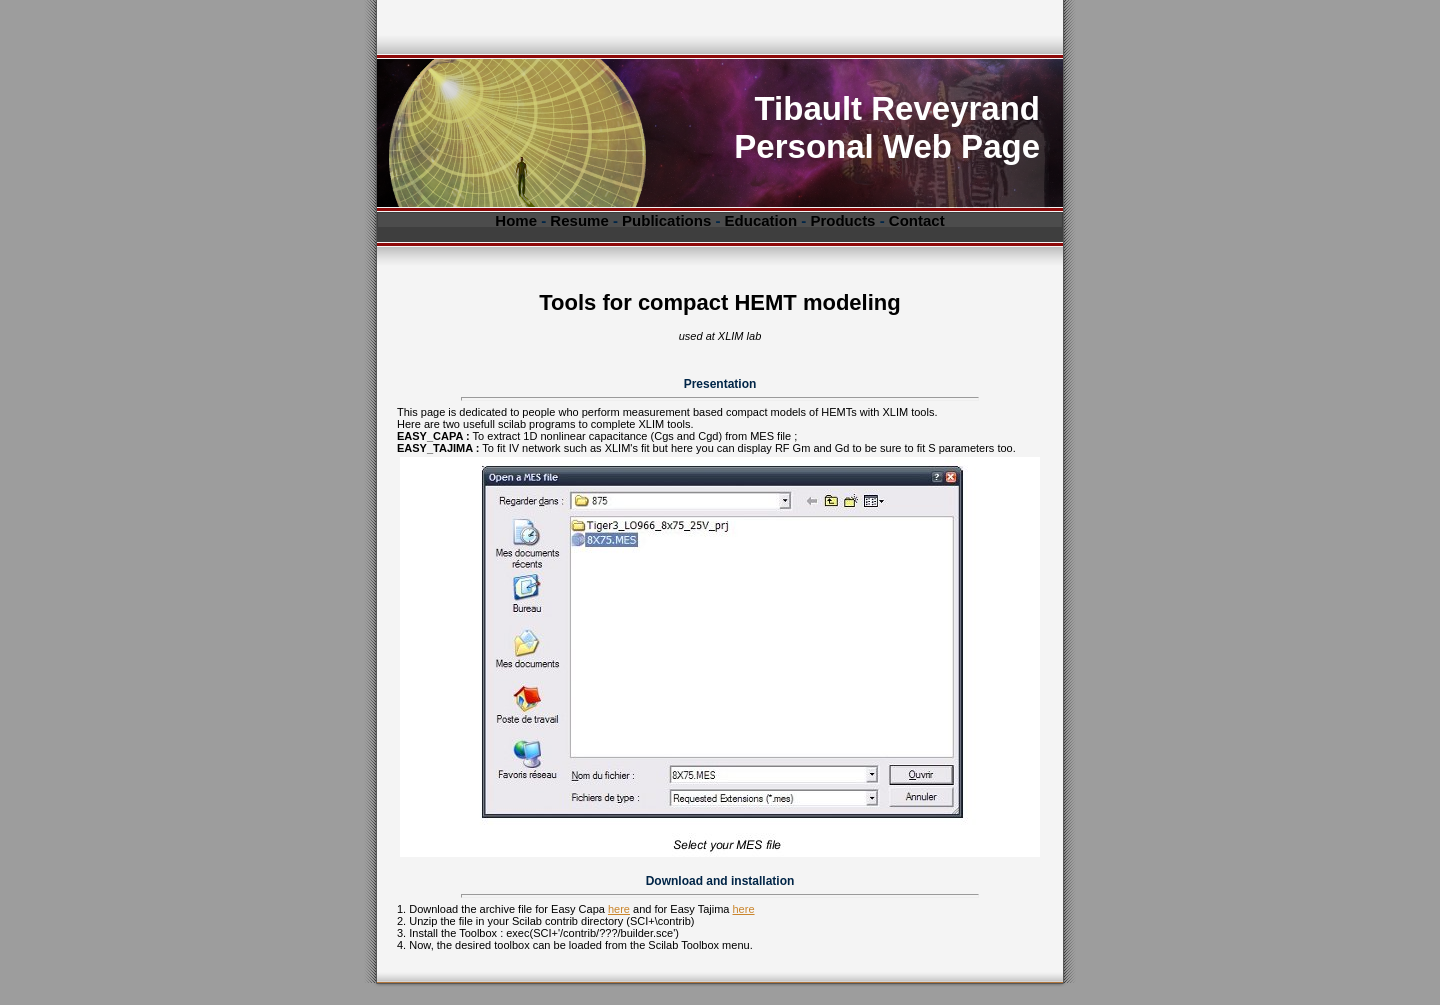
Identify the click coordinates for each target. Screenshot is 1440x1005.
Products (842, 220)
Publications (666, 220)
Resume (579, 220)
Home (516, 220)
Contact (917, 220)
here (619, 909)
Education (761, 220)
